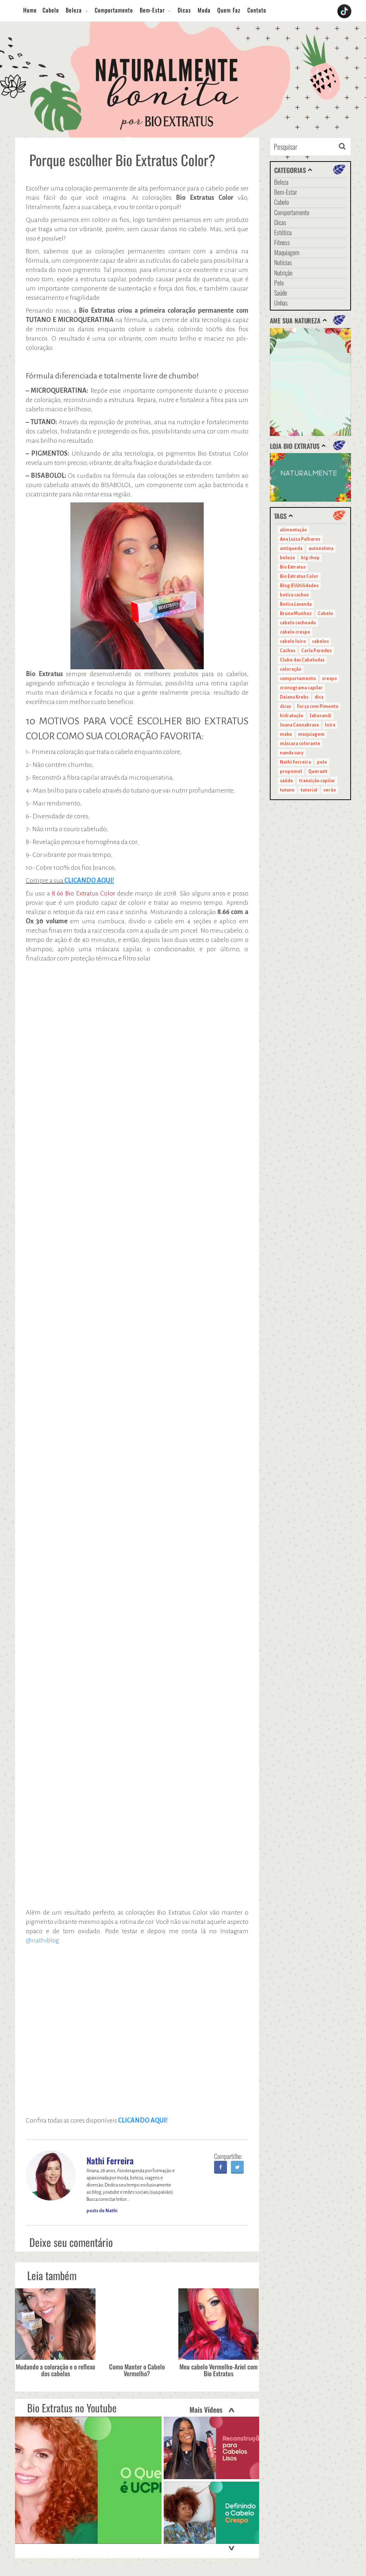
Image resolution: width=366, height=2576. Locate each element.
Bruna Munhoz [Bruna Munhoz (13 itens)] (296, 613)
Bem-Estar (152, 10)
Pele (279, 282)
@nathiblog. (43, 1940)
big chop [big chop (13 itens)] (310, 557)
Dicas (184, 10)
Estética (283, 232)
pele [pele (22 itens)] (322, 762)
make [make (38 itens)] (286, 734)
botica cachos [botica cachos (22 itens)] (294, 594)
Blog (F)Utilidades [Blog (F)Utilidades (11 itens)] (299, 585)
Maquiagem (287, 252)
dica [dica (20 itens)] (319, 697)
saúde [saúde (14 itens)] (286, 780)
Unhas (281, 302)
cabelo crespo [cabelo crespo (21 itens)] (295, 632)
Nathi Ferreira (110, 2160)
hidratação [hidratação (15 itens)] (291, 715)
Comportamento (114, 10)
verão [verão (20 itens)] (329, 790)
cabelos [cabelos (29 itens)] (320, 641)
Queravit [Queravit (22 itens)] (317, 771)
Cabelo (51, 10)
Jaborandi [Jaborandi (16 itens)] (320, 715)
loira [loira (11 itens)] (330, 725)
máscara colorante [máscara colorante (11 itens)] (300, 743)
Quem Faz (229, 10)
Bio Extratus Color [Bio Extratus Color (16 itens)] (299, 576)
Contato (256, 10)
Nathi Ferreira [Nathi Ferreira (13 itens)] (295, 762)
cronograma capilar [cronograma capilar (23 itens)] (301, 687)
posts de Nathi (102, 2210)
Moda (204, 10)
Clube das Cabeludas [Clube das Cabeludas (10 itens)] (302, 659)
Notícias (283, 262)
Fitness (282, 242)
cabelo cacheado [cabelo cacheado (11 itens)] (298, 622)
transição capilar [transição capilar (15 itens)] (317, 780)
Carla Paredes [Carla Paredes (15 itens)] (316, 650)
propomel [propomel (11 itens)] (291, 771)
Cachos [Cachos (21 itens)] (287, 650)
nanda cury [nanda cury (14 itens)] (291, 752)
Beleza (74, 10)
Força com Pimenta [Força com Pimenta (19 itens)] (317, 706)
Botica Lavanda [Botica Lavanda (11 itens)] (296, 604)
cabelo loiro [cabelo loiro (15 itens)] (293, 641)
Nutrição (283, 272)
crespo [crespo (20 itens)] (329, 678)
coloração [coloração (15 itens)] (290, 669)
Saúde (280, 292)
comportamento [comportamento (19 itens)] (298, 678)
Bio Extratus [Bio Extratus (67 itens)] (293, 567)
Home (30, 10)
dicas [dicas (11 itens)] (285, 706)
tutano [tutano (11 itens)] (287, 790)
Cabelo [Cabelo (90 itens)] (325, 613)
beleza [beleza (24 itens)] (287, 557)
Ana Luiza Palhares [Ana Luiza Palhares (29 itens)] (300, 539)
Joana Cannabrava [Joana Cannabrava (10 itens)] (299, 725)
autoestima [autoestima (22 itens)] (320, 548)
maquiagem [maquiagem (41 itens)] (311, 734)
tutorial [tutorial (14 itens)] (309, 790)
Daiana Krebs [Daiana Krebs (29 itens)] (294, 697)
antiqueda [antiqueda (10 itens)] (291, 548)
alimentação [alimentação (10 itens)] (293, 529)
